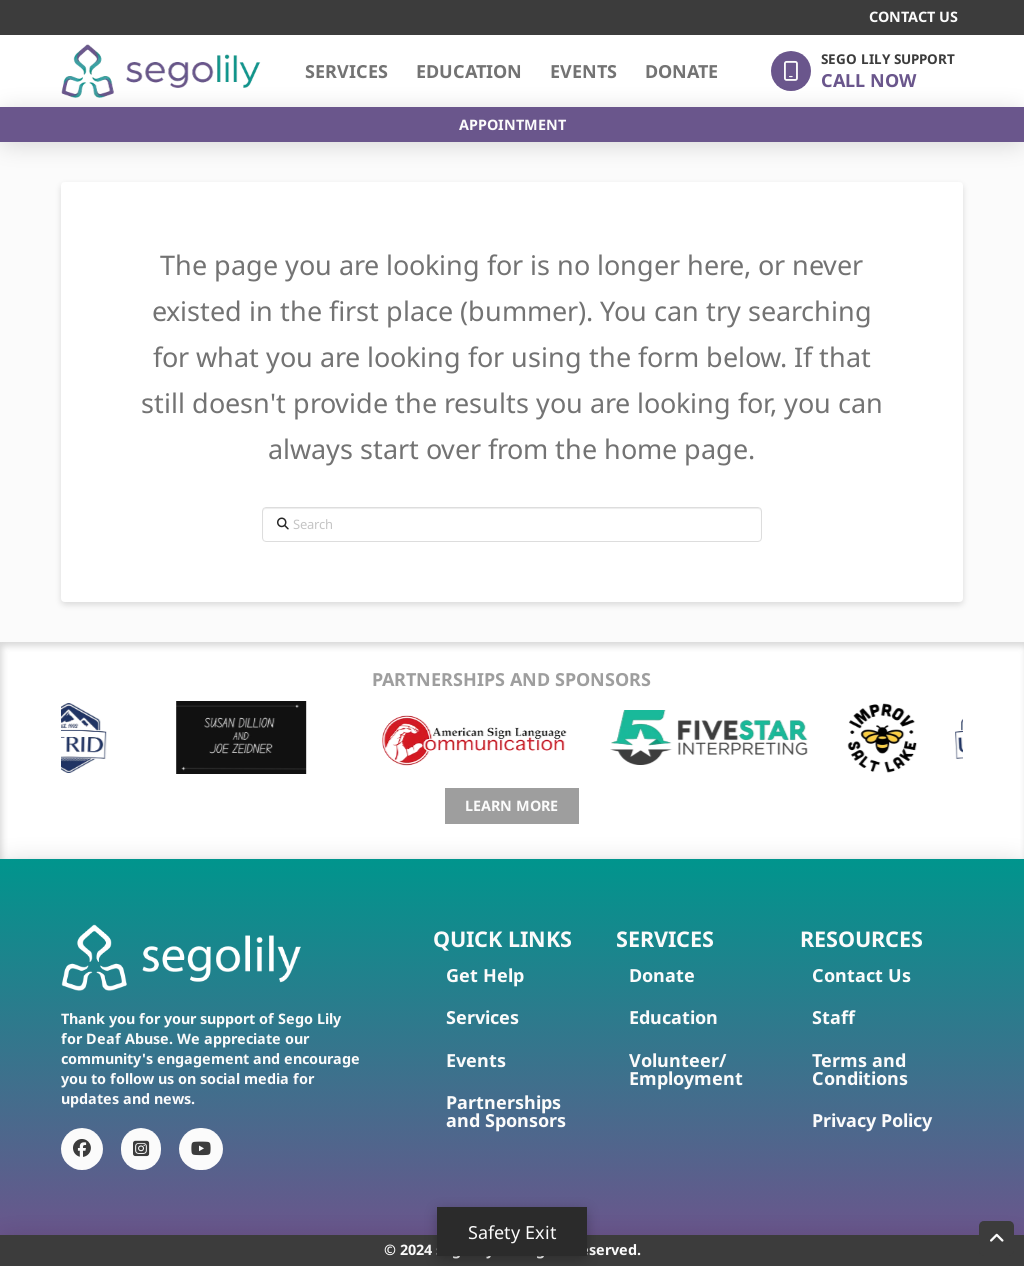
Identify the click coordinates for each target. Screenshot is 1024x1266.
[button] (863, 71)
